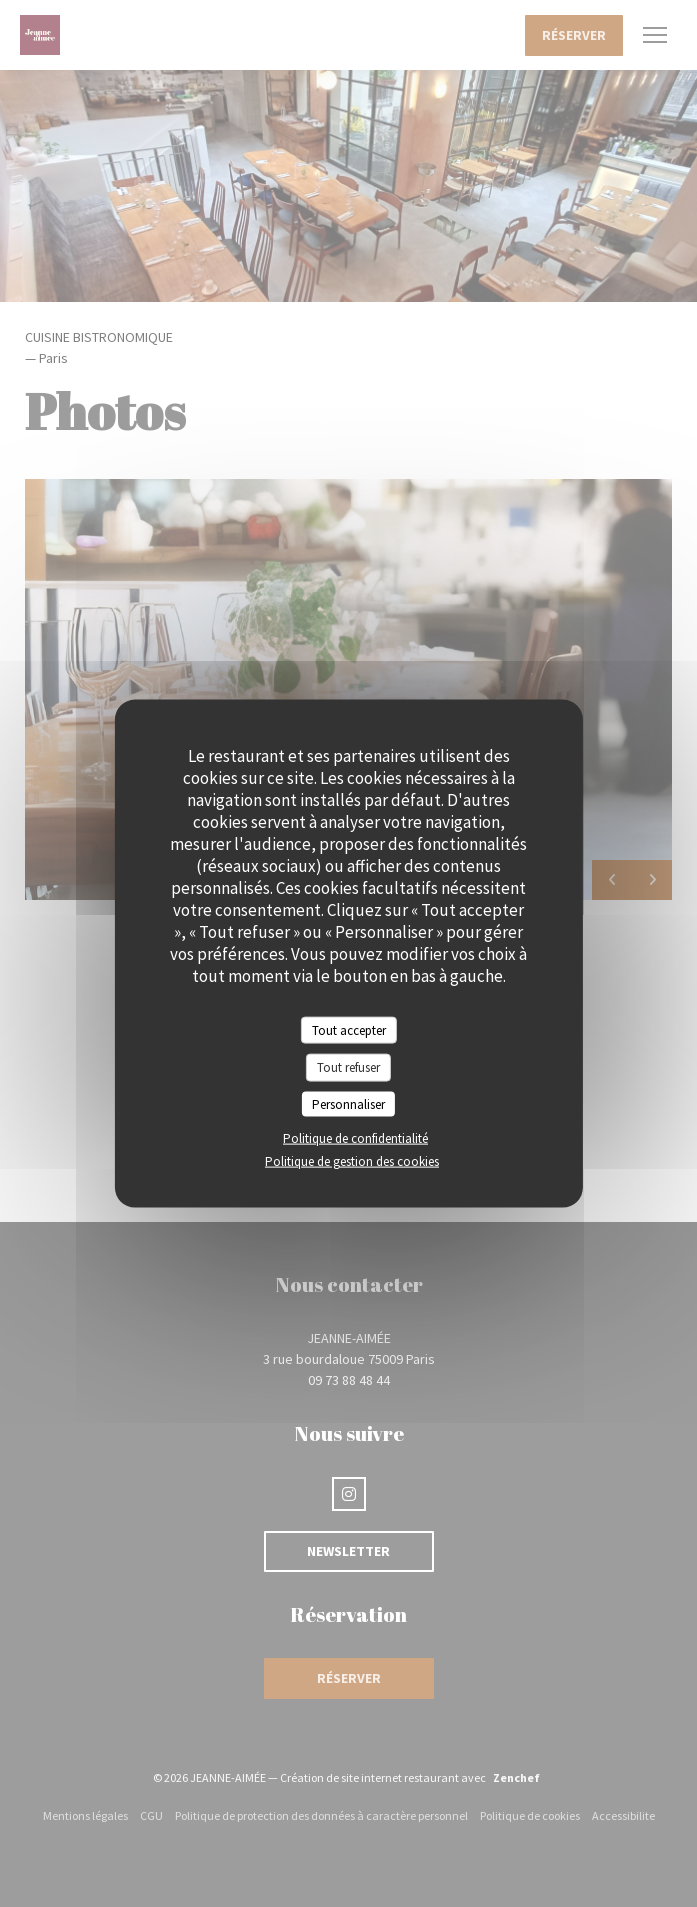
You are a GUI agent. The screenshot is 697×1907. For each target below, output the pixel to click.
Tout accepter (349, 1029)
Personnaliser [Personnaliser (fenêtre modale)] (348, 1103)
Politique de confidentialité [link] (355, 1138)
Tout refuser (348, 1067)
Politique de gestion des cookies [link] (352, 1161)
